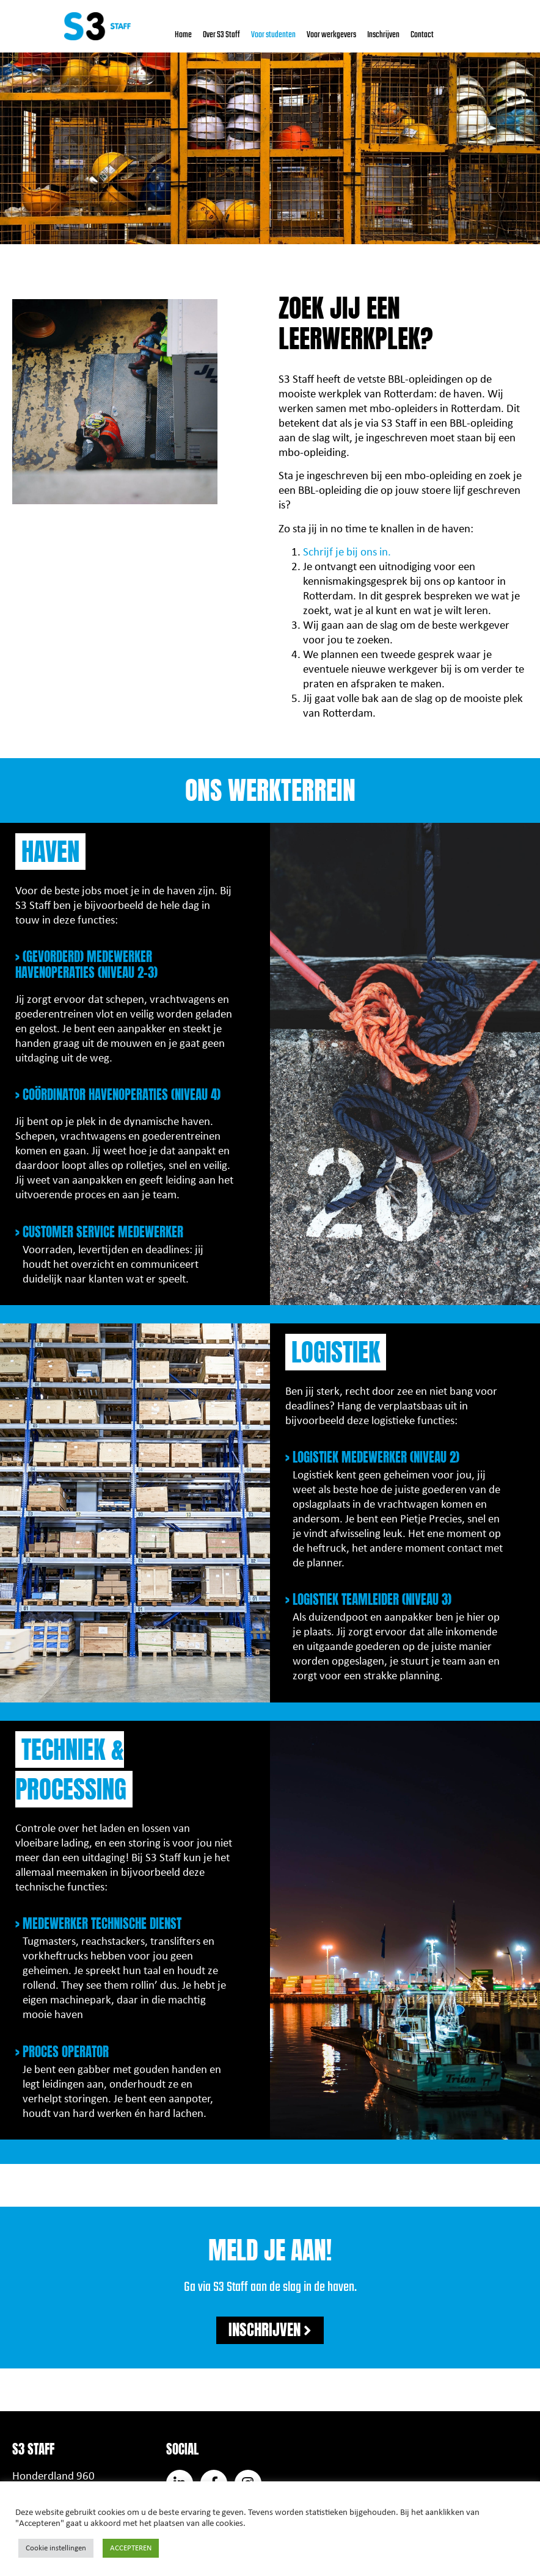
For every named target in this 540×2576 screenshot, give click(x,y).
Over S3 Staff (221, 35)
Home (183, 35)
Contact (422, 35)
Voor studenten (273, 35)
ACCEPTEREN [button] (130, 2548)
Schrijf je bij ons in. (347, 553)
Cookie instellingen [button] (56, 2548)
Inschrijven (383, 35)
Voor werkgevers (331, 35)
